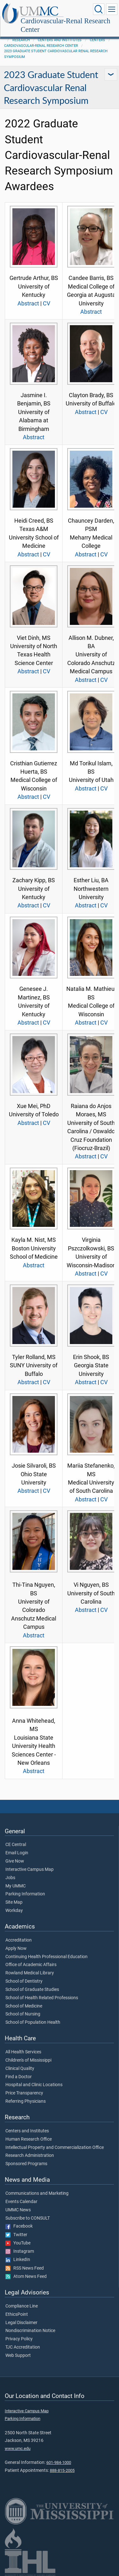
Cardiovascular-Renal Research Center (65, 25)
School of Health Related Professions (41, 1997)
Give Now (14, 1861)
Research (21, 40)
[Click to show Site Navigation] (111, 9)
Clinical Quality (19, 2068)
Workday (14, 1910)
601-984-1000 (58, 2462)
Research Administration (29, 2155)
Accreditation (18, 1940)
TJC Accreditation (22, 2347)
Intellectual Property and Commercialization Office (54, 2147)
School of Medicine (23, 2006)
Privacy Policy (19, 2339)
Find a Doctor (18, 2076)
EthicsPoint (16, 2314)
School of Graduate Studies (32, 1989)
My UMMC (15, 1886)
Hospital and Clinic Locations (34, 2084)
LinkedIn (17, 2259)
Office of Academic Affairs (30, 1964)
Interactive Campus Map (29, 1869)
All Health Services (23, 2052)
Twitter (16, 2234)
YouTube (17, 2243)
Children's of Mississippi (28, 2060)
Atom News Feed (26, 2276)
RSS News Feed (24, 2268)
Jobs (10, 1877)
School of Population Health (32, 2022)
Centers (97, 40)
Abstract (28, 303)
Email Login (16, 1853)
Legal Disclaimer (21, 2322)
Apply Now (16, 1948)
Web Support (18, 2355)
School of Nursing (22, 2014)
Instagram (19, 2251)
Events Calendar (21, 2201)
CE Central (15, 1844)
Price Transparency (24, 2093)
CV (46, 303)
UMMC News (18, 2210)
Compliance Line (21, 2306)
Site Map (14, 1902)
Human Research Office (28, 2139)
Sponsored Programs (26, 2163)
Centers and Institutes (60, 40)
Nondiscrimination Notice (30, 2330)
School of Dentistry (24, 1981)
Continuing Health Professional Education (46, 1956)
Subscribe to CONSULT (27, 2218)
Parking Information (25, 1894)
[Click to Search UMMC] (98, 9)
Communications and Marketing (37, 2193)
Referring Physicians (25, 2101)
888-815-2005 (62, 2470)
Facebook (19, 2226)
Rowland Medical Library (29, 1973)
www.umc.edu (17, 2448)
